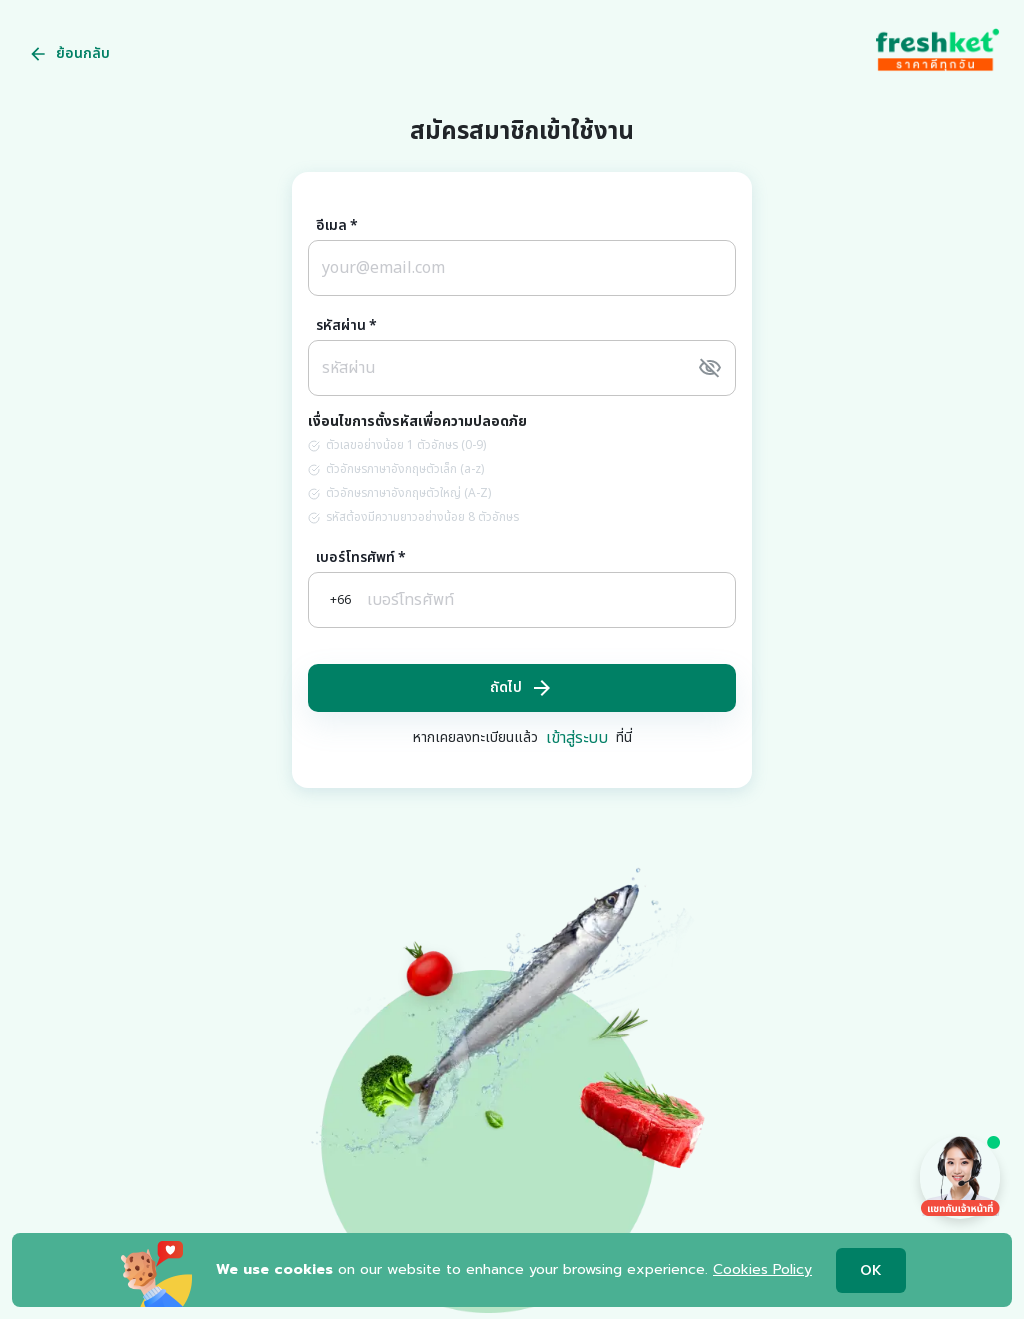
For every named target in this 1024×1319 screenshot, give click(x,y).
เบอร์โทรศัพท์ (361, 558)
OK (871, 1270)
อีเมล (337, 226)
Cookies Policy (762, 1269)
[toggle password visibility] (710, 368)
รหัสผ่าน (346, 326)
